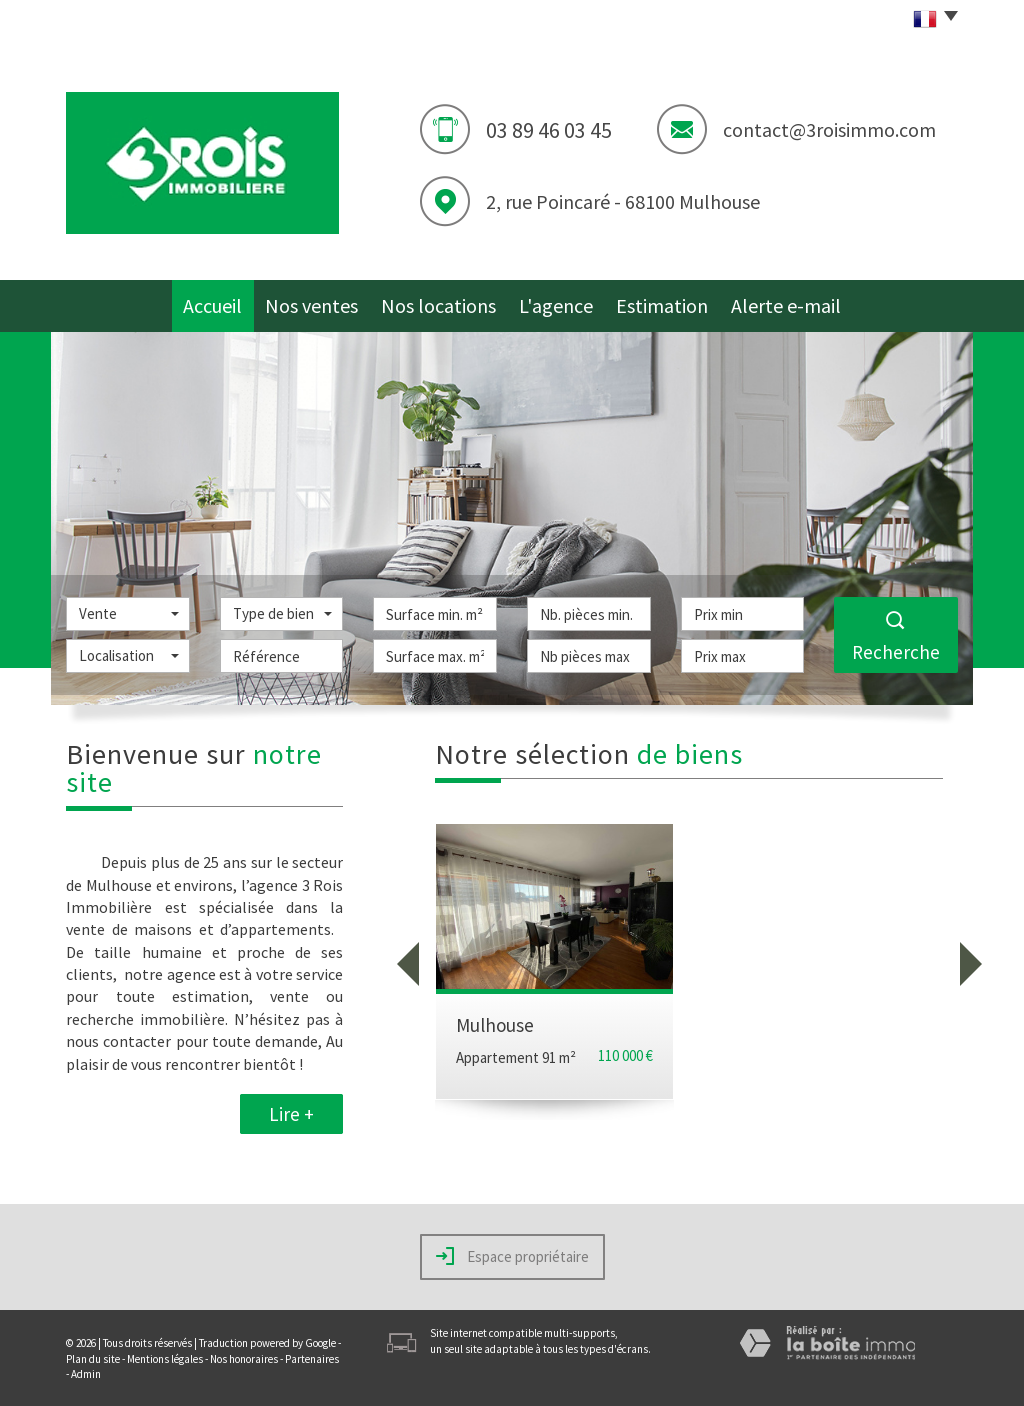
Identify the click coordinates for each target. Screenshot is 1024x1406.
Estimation (676, 301)
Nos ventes (317, 301)
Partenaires (312, 1357)
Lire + (291, 1112)
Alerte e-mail (799, 301)
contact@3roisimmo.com (829, 129)
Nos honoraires (244, 1357)
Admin (86, 1372)
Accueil (208, 301)
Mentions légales (165, 1357)
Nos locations (444, 301)
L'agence (565, 301)
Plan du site (93, 1357)
